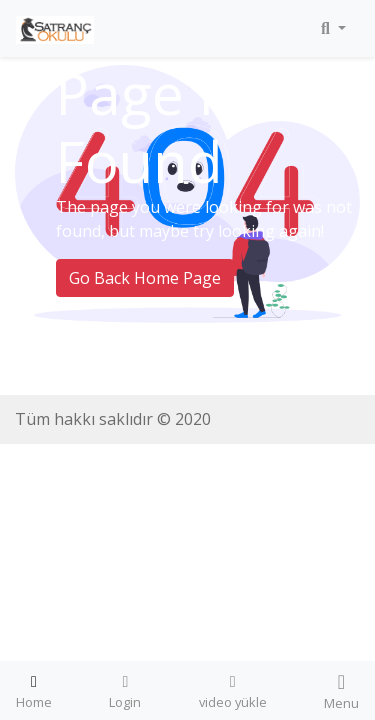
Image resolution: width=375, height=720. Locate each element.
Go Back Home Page (145, 278)
